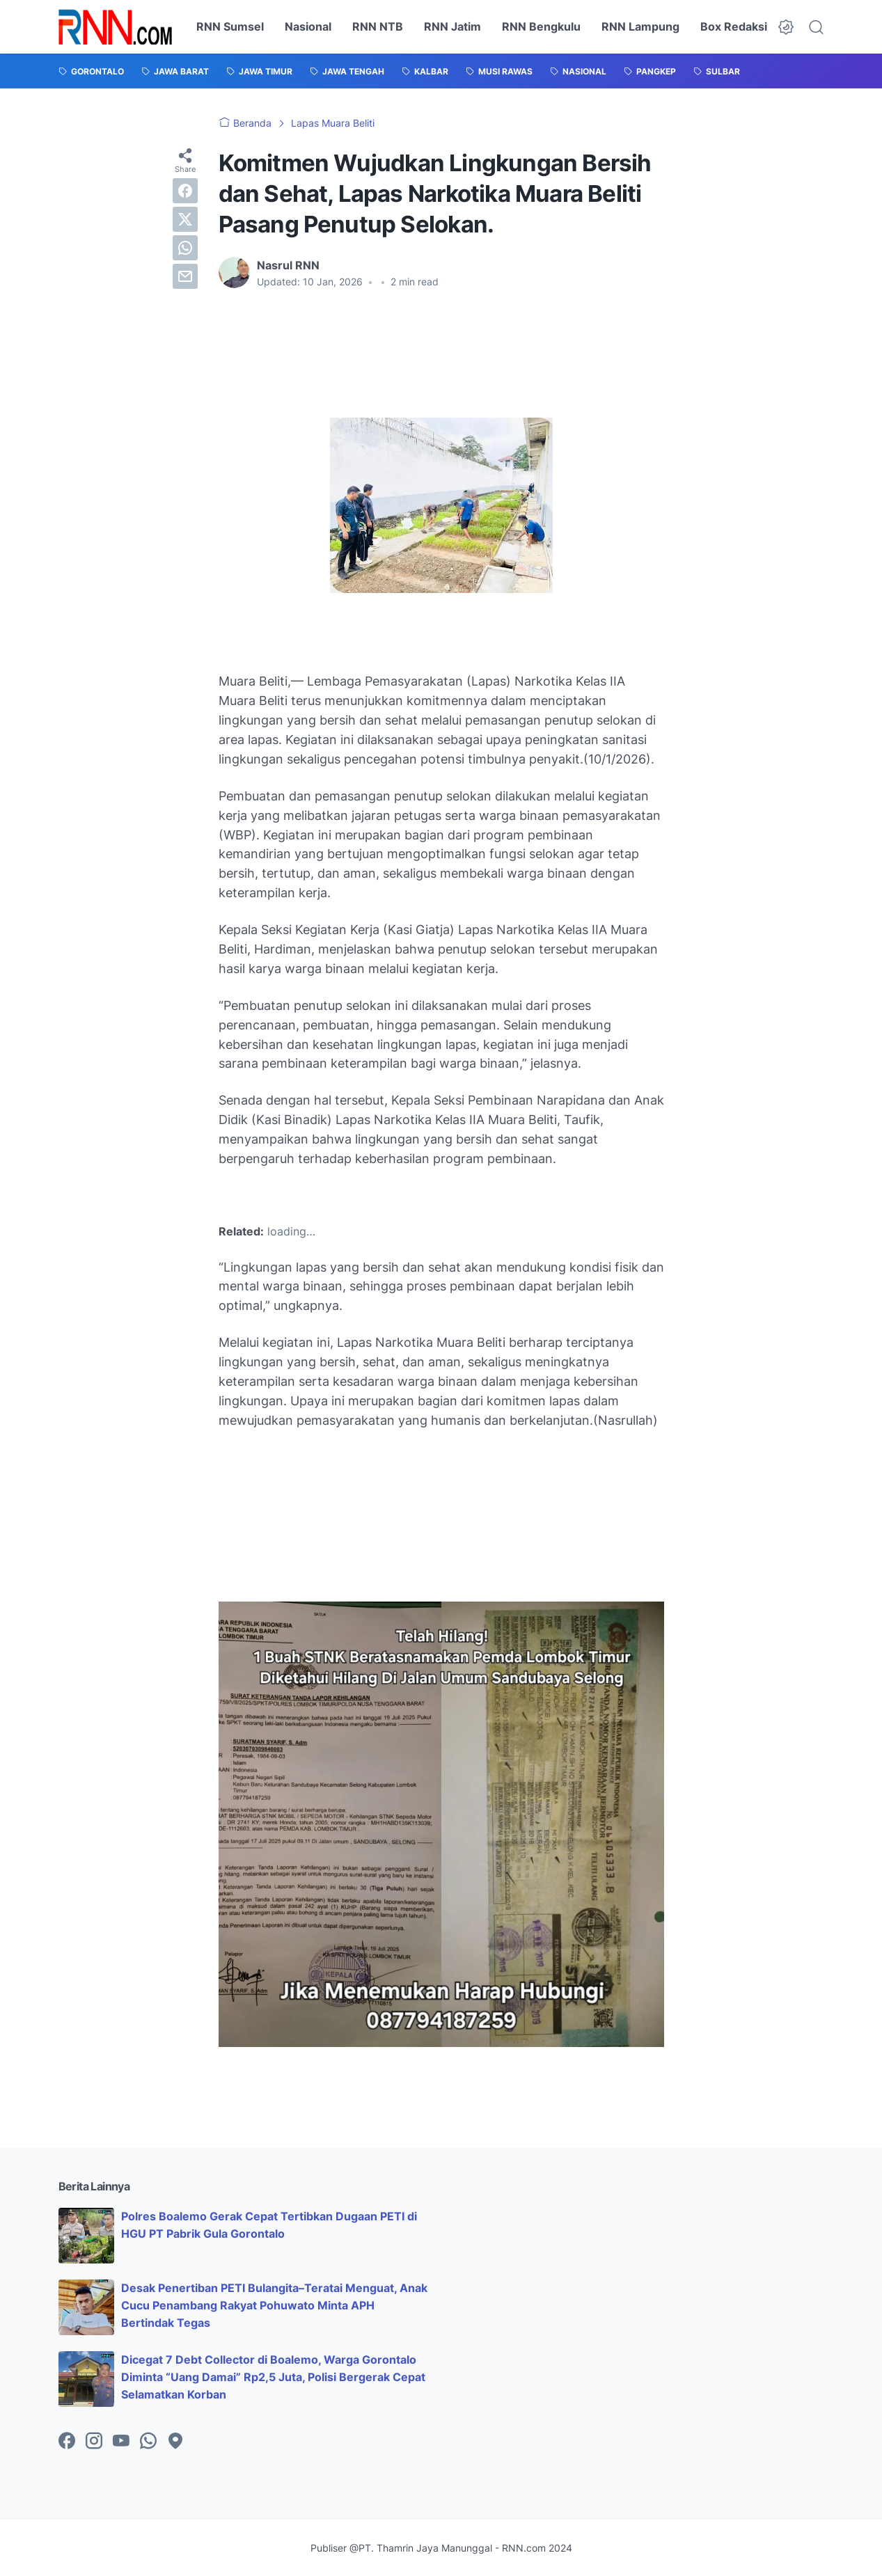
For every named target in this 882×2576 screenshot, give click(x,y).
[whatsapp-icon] (148, 2442)
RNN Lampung (640, 26)
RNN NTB (377, 26)
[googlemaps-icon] (175, 2442)
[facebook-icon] (66, 2442)
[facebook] (185, 190)
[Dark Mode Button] (786, 27)
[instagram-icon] (94, 2442)
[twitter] (185, 219)
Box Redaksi (733, 26)
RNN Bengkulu (541, 26)
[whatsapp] (185, 247)
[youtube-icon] (121, 2442)
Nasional (308, 26)
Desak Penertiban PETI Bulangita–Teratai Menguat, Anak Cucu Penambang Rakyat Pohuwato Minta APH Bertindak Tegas (274, 2305)
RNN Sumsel (230, 26)
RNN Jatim (452, 26)
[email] (185, 276)
